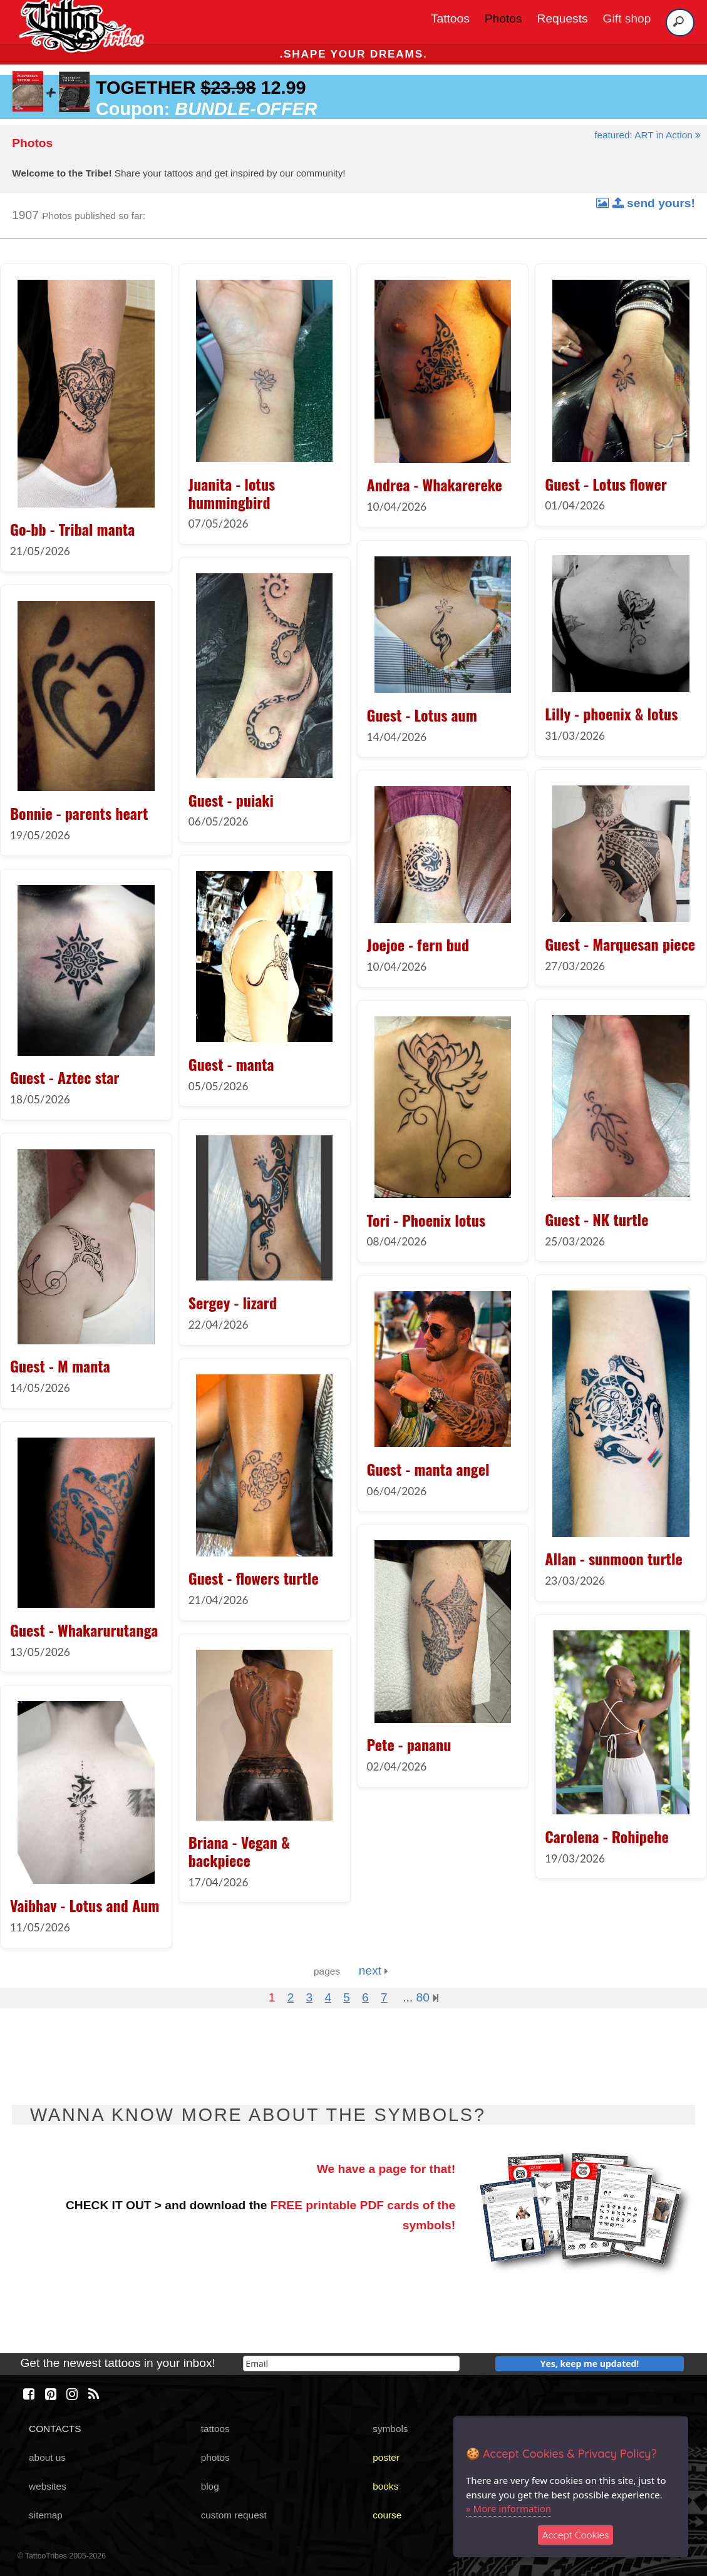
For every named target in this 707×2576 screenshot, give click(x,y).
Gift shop (627, 18)
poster (386, 2457)
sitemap (46, 2515)
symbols (390, 2428)
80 (427, 1997)
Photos (503, 18)
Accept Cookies (575, 2535)
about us (47, 2457)
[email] (351, 2363)
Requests (562, 18)
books (385, 2486)
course (387, 2515)
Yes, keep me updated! (589, 2363)
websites (47, 2486)
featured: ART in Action (647, 135)
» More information (508, 2508)
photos (215, 2457)
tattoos (215, 2428)
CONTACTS (55, 2428)
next (373, 1970)
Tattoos (450, 18)
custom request (234, 2515)
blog (210, 2486)
